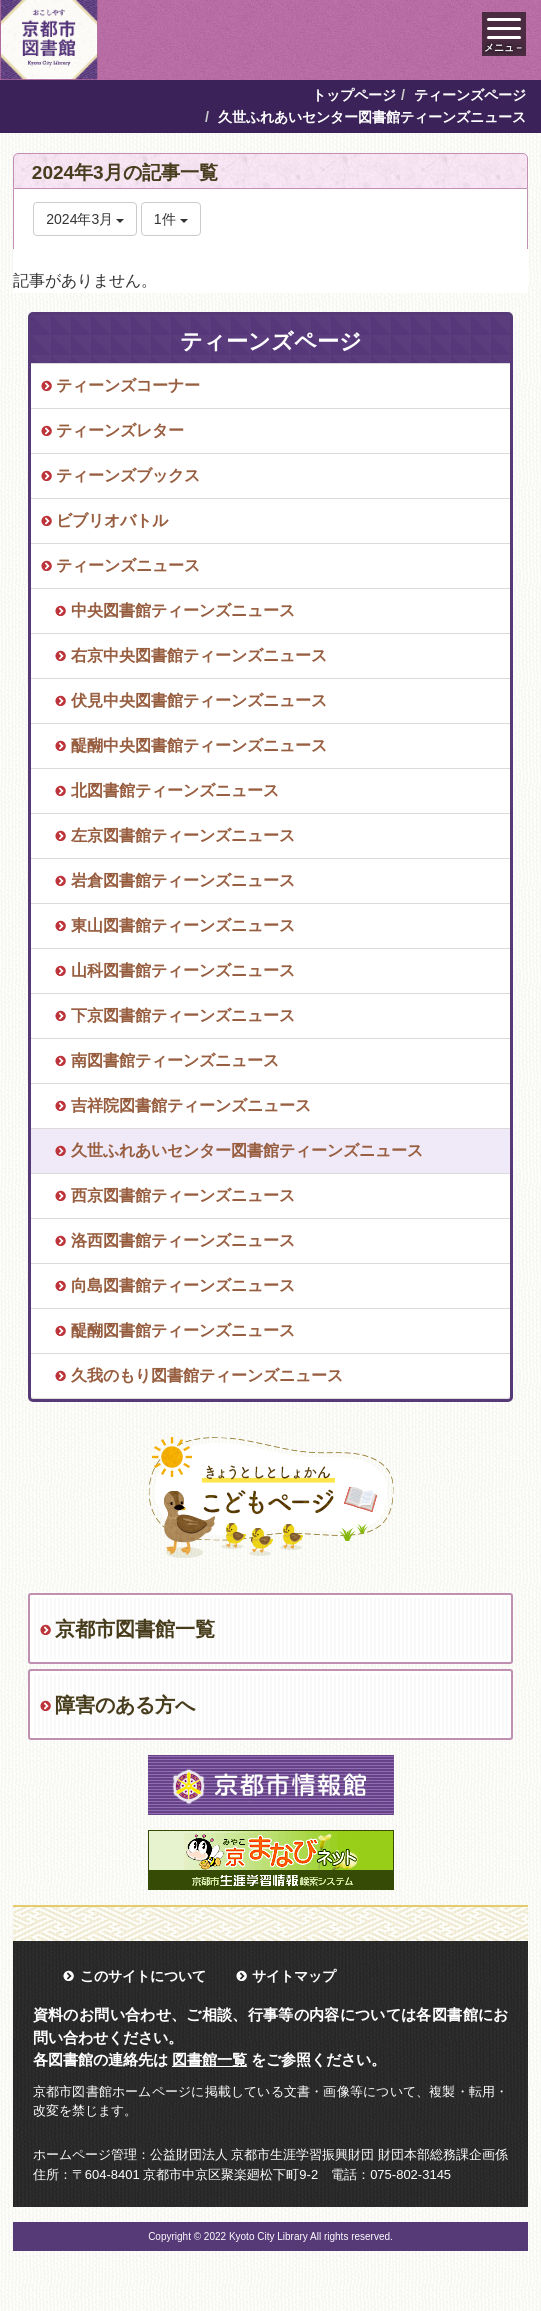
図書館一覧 (209, 2059)
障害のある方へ (125, 1705)
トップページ (354, 95)
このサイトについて (143, 1976)
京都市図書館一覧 (135, 1629)
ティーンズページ (470, 95)
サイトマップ (294, 1976)
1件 (171, 219)
